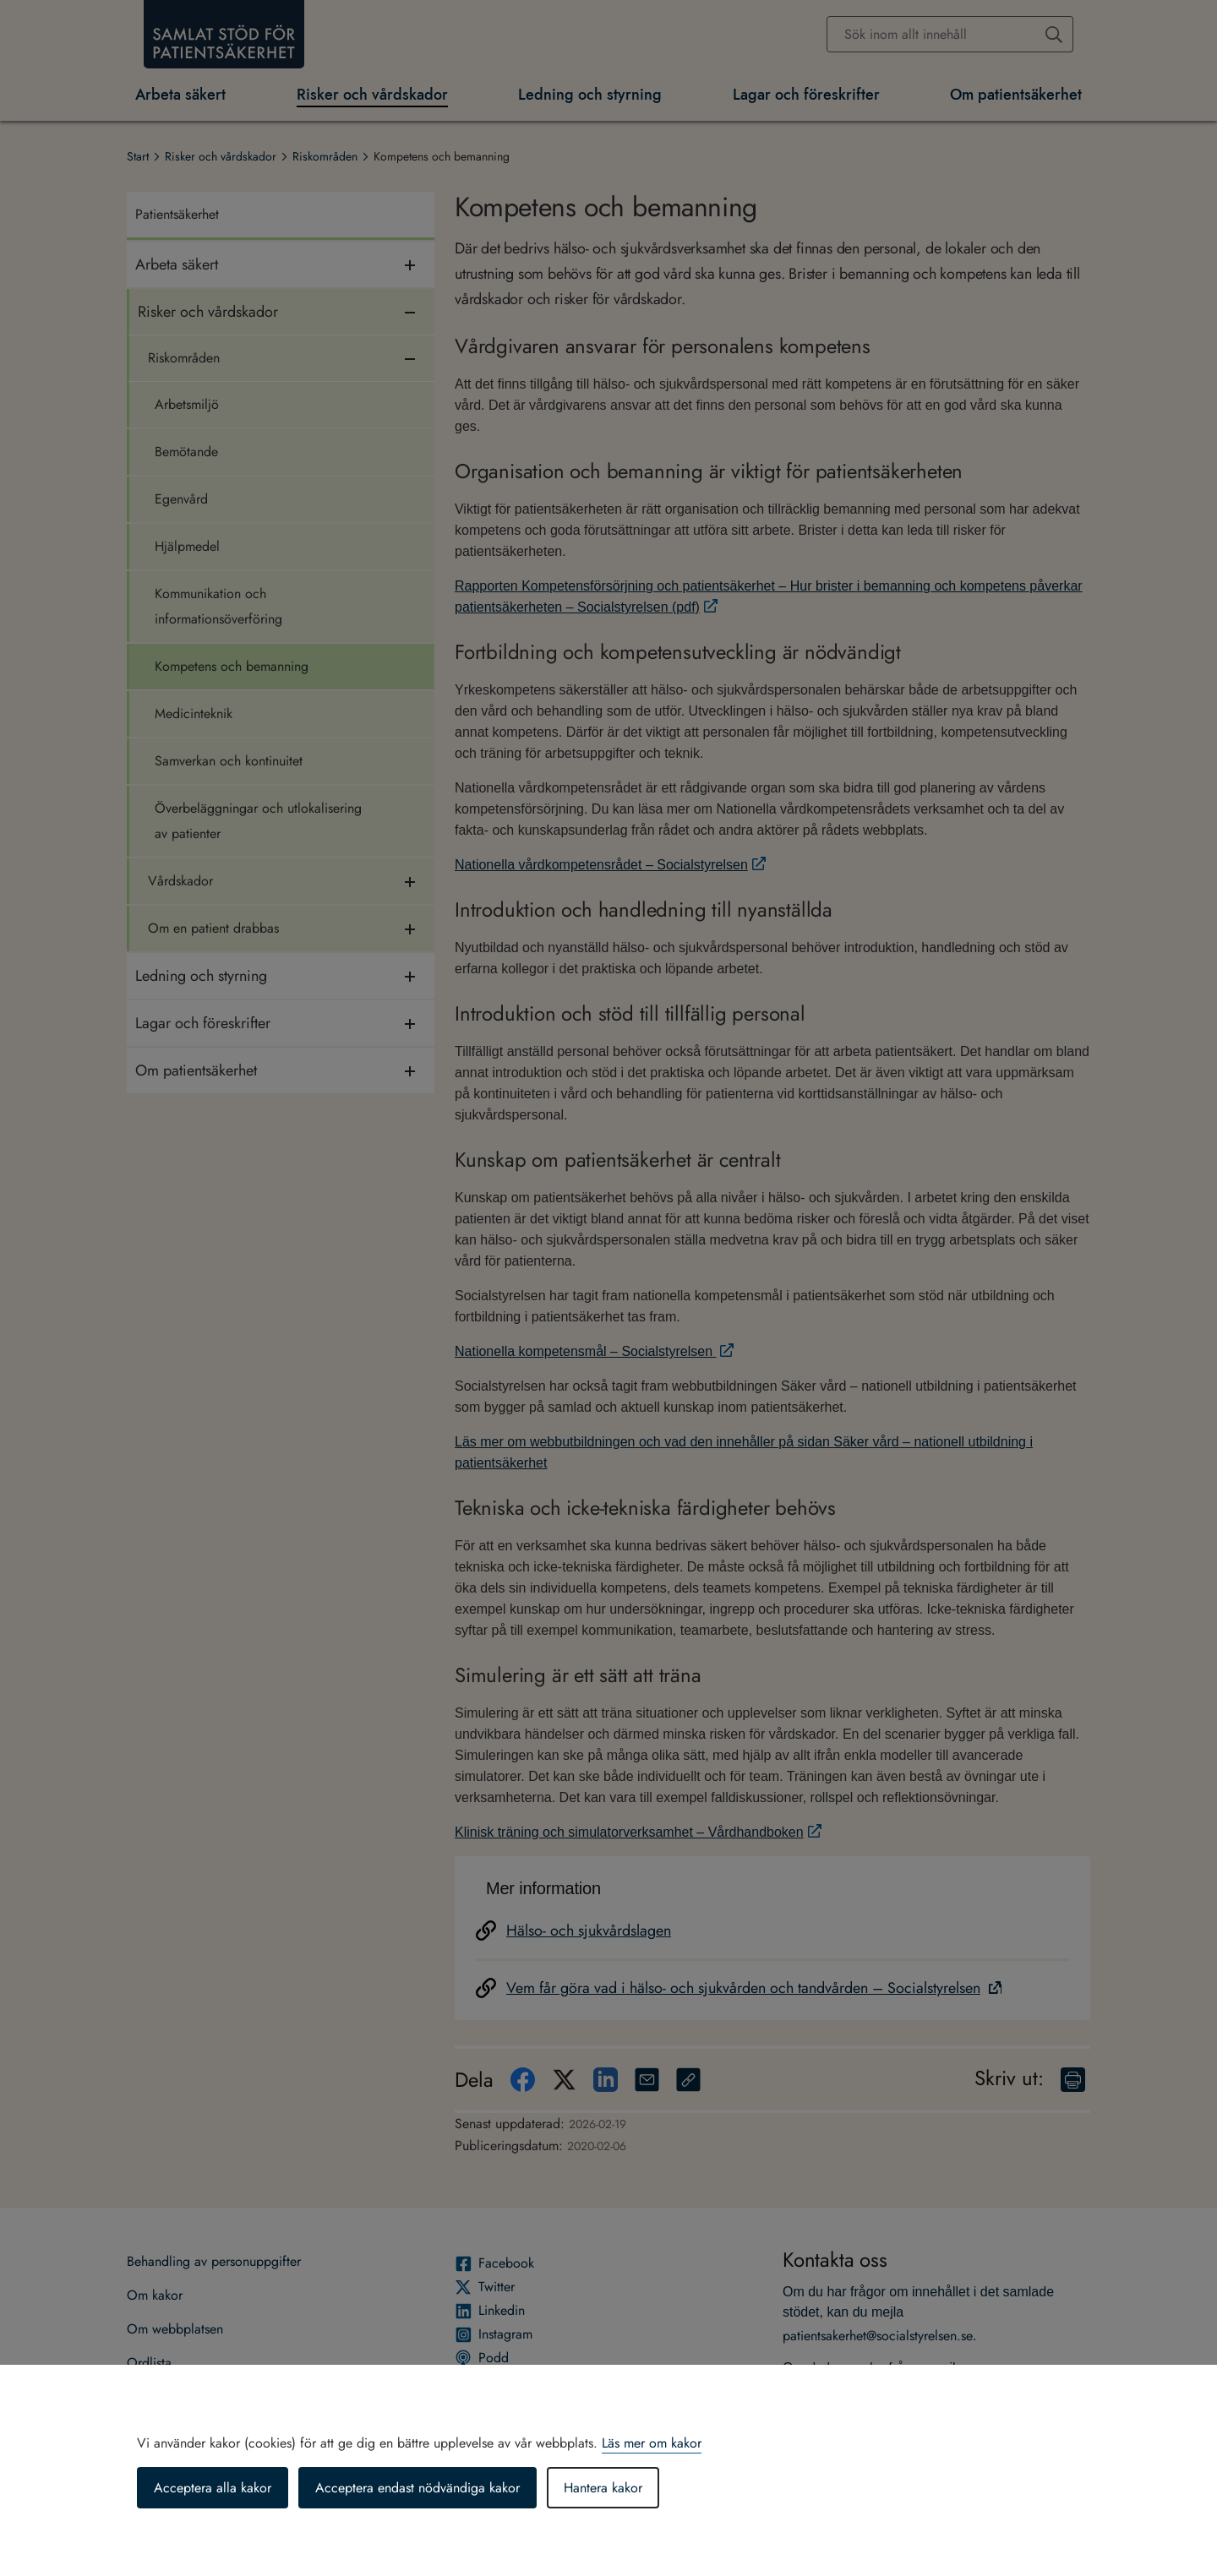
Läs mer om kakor (651, 2443)
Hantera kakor (603, 2487)
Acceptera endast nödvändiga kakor (417, 2487)
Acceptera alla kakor (212, 2487)
